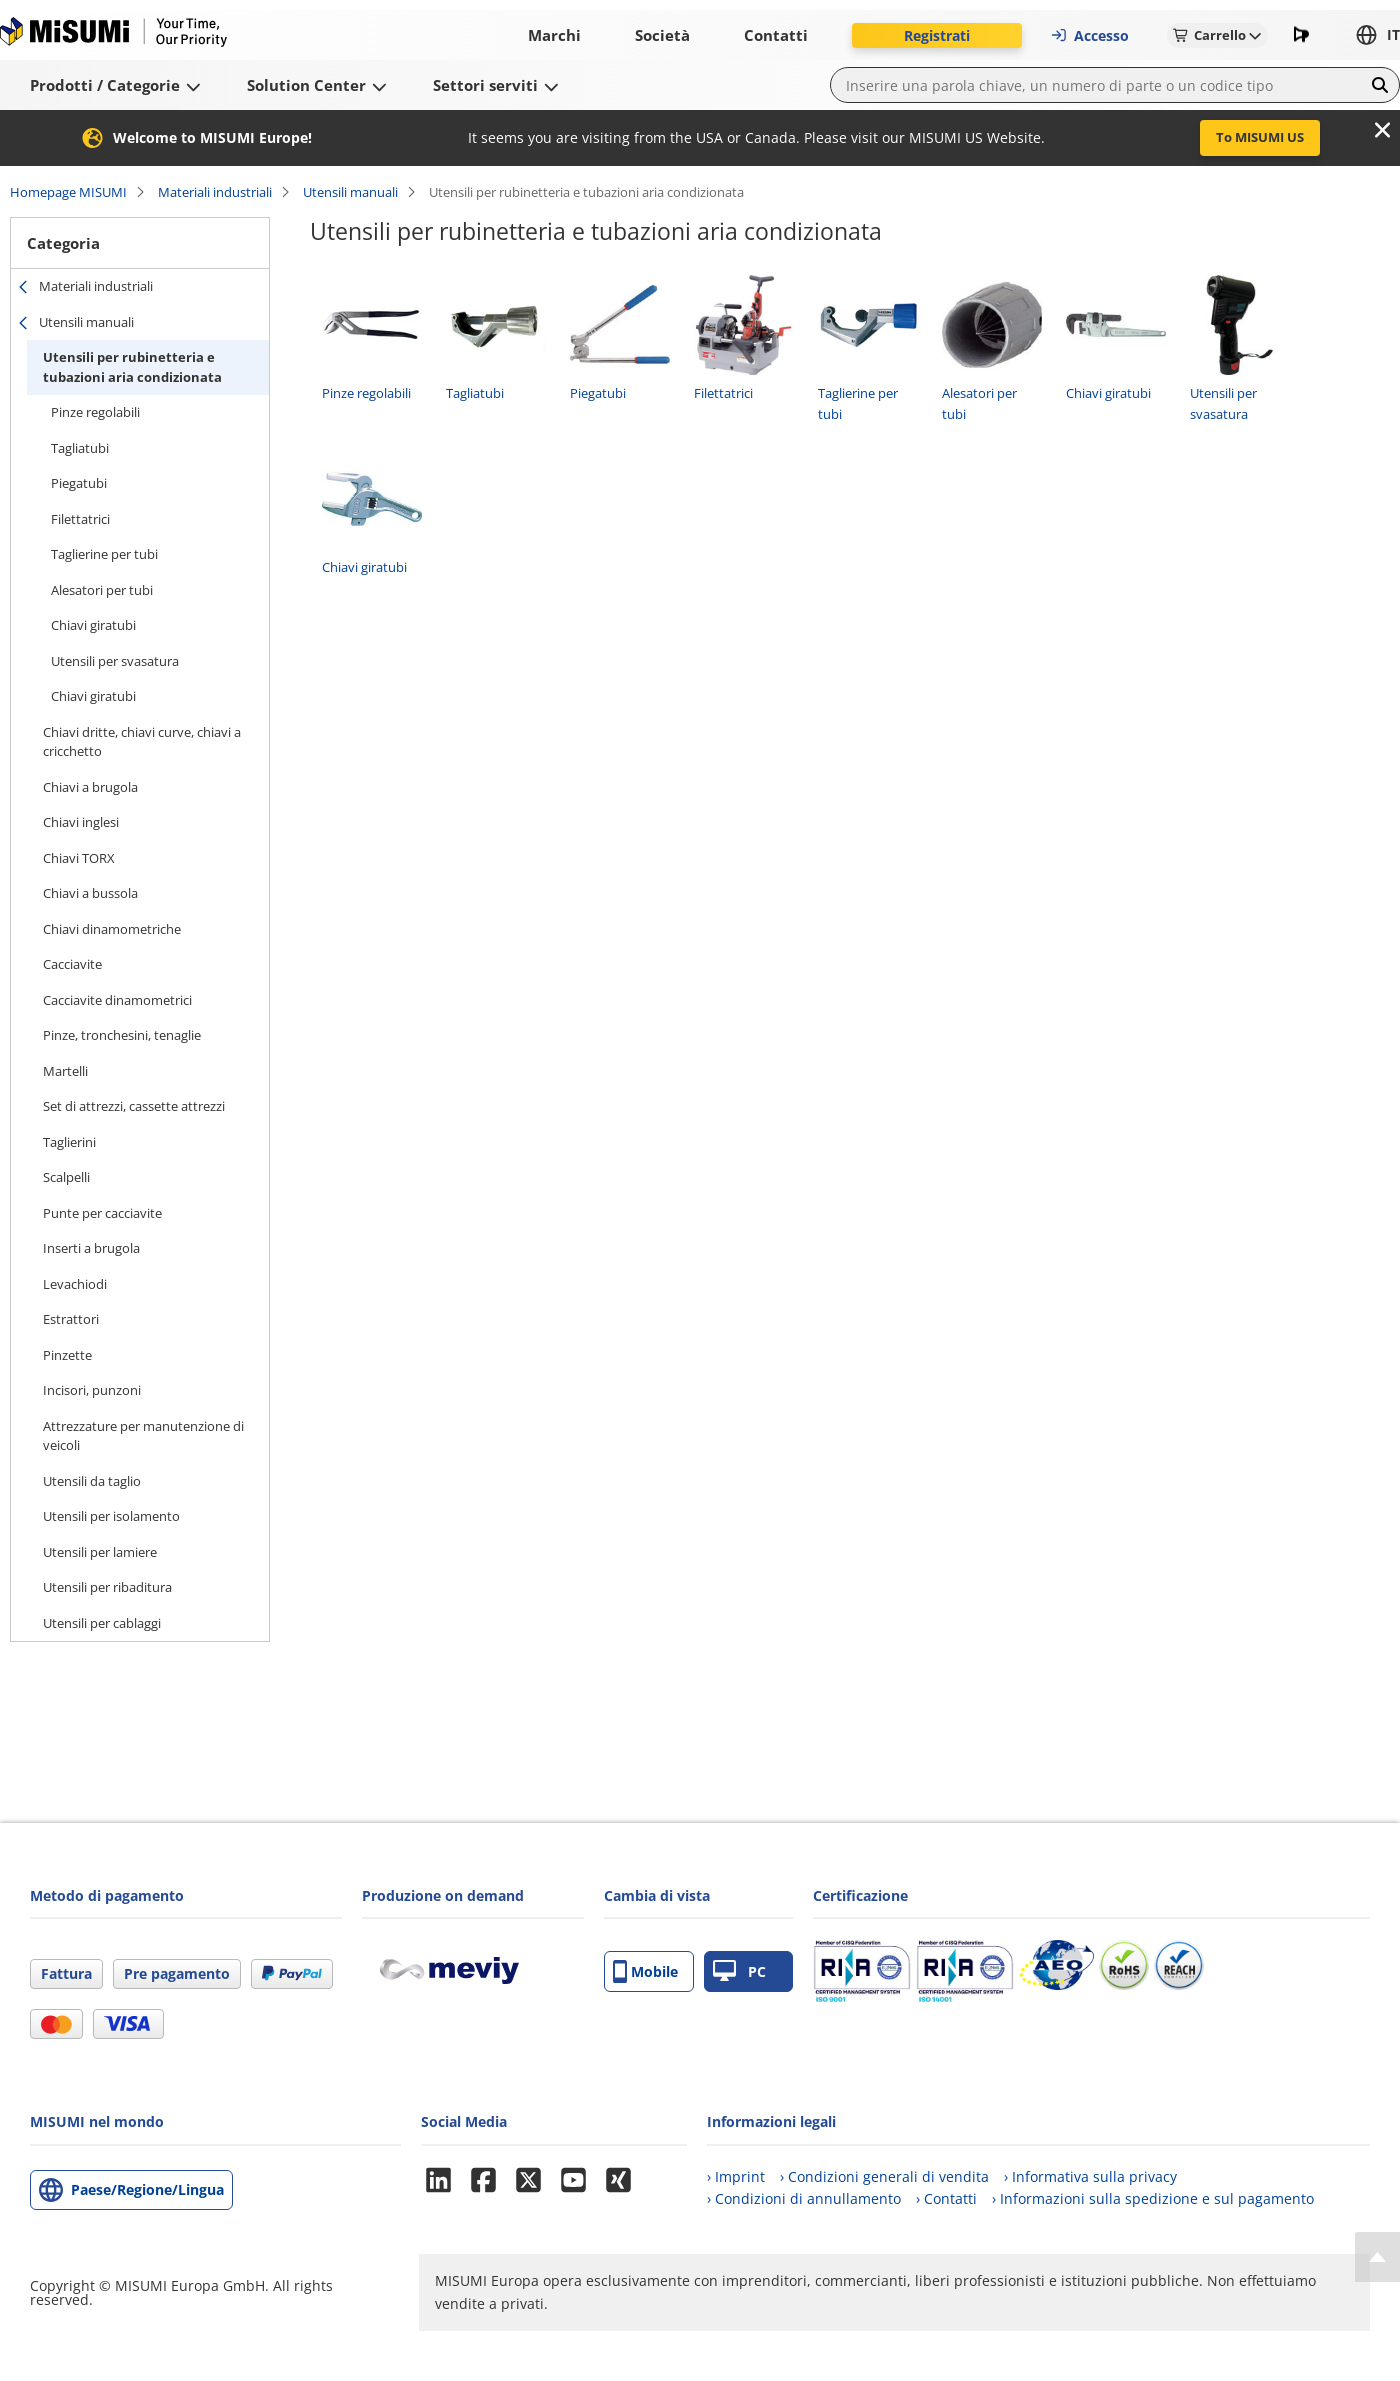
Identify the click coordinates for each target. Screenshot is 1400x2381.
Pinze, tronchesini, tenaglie (122, 1035)
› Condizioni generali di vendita (884, 2176)
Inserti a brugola (91, 1248)
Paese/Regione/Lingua (147, 2189)
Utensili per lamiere (100, 1552)
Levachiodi (75, 1284)
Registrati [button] (937, 35)
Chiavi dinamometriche (112, 929)
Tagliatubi (80, 448)
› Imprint (736, 2176)
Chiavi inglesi (81, 822)
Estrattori (71, 1319)
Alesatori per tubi (102, 590)
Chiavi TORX (79, 858)
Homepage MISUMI (68, 192)
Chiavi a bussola (90, 893)
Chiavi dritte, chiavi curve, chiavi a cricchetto (142, 742)
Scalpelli (66, 1177)
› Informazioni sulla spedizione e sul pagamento (1153, 2198)
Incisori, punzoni (92, 1390)
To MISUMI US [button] (1260, 137)
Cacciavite (72, 964)
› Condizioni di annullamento (804, 2198)
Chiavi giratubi (93, 625)
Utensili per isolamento (111, 1516)
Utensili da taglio (92, 1481)
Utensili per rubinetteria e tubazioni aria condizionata (132, 367)
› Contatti (946, 2198)
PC (739, 1971)
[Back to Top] (1377, 2257)
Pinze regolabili (95, 412)
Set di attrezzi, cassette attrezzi (134, 1106)
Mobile (645, 1971)
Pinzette (67, 1355)
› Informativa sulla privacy (1090, 2176)
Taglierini (69, 1142)
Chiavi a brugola (90, 787)
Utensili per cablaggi (102, 1623)
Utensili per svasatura (115, 661)
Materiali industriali (215, 192)
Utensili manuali (350, 192)
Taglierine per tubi (104, 554)
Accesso (1089, 35)
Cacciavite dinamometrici (117, 1000)
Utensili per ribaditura (107, 1587)
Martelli (65, 1071)
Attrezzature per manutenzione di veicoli (143, 1436)
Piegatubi (79, 483)
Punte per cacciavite (102, 1213)
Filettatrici (80, 519)
